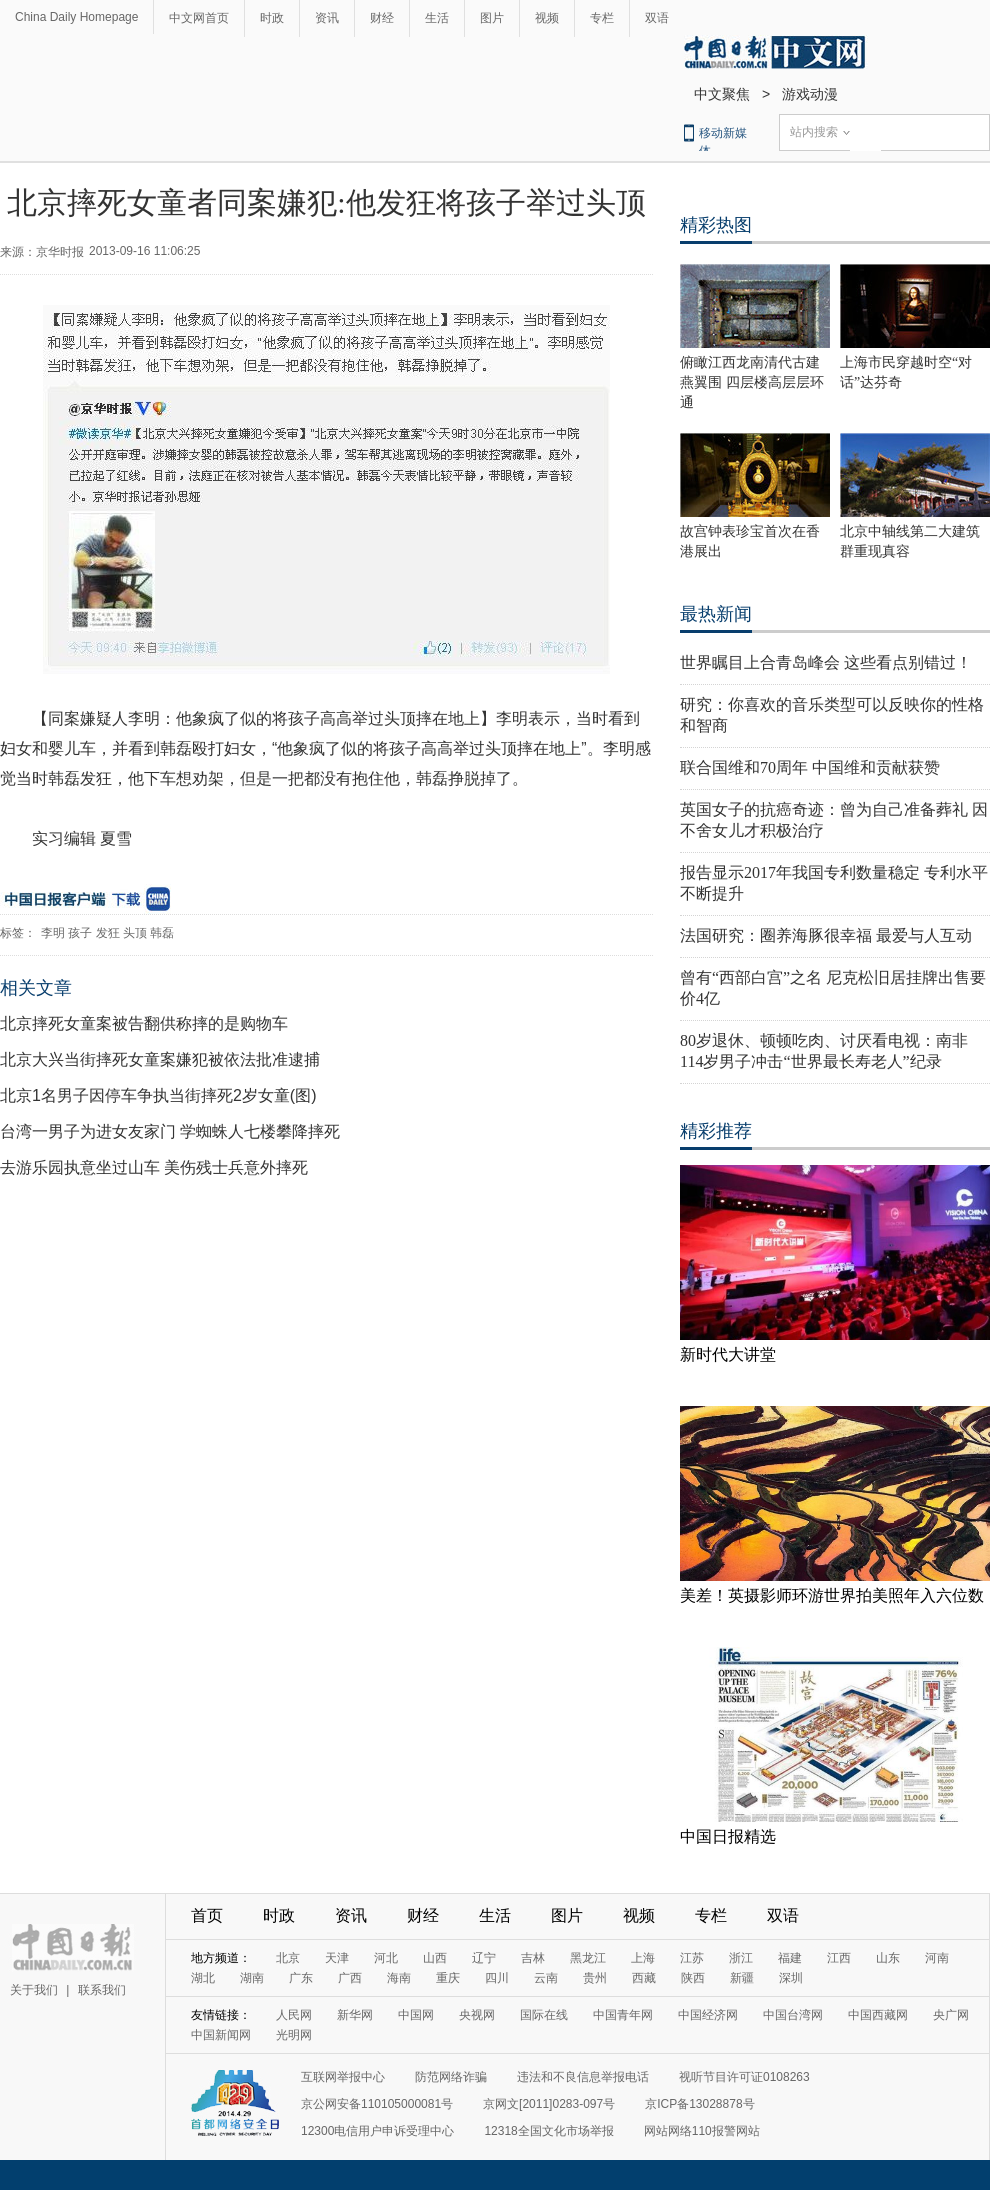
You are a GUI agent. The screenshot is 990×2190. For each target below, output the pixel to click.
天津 (337, 1958)
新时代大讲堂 (728, 1354)
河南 (937, 1958)
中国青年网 (623, 2015)
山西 (435, 1958)
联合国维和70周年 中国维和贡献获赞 (810, 767)
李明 (53, 933)
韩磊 (162, 933)
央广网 (951, 2015)
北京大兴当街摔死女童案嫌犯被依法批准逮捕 (160, 1059)
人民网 (294, 2015)
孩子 (80, 933)
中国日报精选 (728, 1836)
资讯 (327, 18)
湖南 (252, 1978)
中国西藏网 (878, 2015)
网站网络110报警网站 (702, 2131)
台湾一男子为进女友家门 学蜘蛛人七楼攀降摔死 (170, 1131)
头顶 (135, 933)
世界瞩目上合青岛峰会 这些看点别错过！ (826, 662)
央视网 (477, 2015)
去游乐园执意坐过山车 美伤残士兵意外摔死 (154, 1167)
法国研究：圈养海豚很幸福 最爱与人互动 (826, 935)
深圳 (791, 1978)
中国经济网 (708, 2015)
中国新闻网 (221, 2035)
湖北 (203, 1978)
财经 (382, 18)
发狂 (108, 933)
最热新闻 (716, 614)
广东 (301, 1978)
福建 (790, 1958)
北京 (288, 1958)
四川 (497, 1978)
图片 (492, 18)
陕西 (693, 1978)
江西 (839, 1958)
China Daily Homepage (76, 17)
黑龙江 (588, 1958)
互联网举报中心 (343, 2077)
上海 (643, 1958)
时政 (272, 18)
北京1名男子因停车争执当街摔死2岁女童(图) (158, 1095)
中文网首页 (199, 18)
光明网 (294, 2035)
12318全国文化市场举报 (548, 2131)
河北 (386, 1958)
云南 (546, 1978)
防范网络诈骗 (451, 2077)
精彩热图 (716, 225)
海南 (399, 1978)
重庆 (448, 1978)
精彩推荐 (716, 1131)
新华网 (355, 2015)
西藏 (644, 1978)
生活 (437, 18)
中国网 (416, 2015)
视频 (547, 18)
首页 (207, 1915)
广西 (350, 1978)
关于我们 (34, 1990)
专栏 (602, 18)
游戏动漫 (810, 94)
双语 (657, 18)
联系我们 (102, 1990)
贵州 (595, 1978)
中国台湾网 (793, 2015)
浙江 (741, 1958)
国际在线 (544, 2015)
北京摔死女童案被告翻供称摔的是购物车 (144, 1023)
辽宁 (484, 1958)
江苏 (692, 1958)
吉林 (533, 1958)
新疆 (742, 1978)
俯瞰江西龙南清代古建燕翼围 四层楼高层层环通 (752, 382)
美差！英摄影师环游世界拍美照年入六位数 (832, 1595)
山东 (888, 1958)
